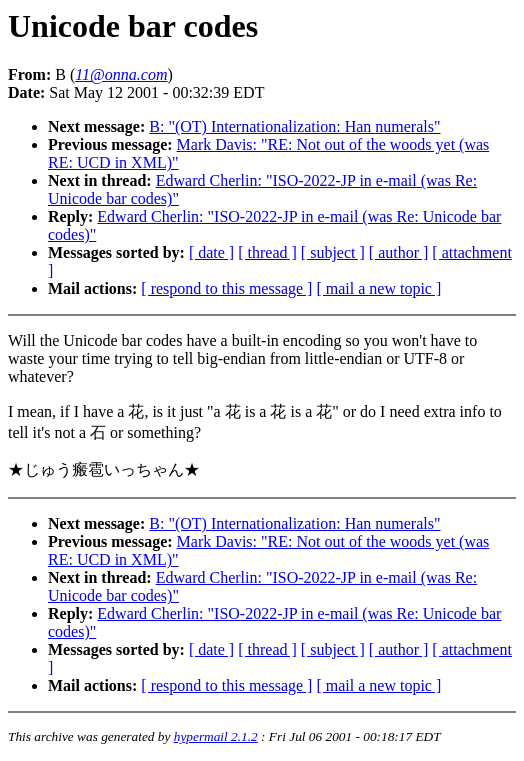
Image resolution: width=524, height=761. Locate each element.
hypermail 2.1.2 (216, 736)
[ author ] (399, 252)
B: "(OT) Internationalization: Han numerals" (294, 126)
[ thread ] (267, 252)
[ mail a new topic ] (378, 288)
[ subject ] (333, 252)
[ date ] (211, 252)
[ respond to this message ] (226, 288)
